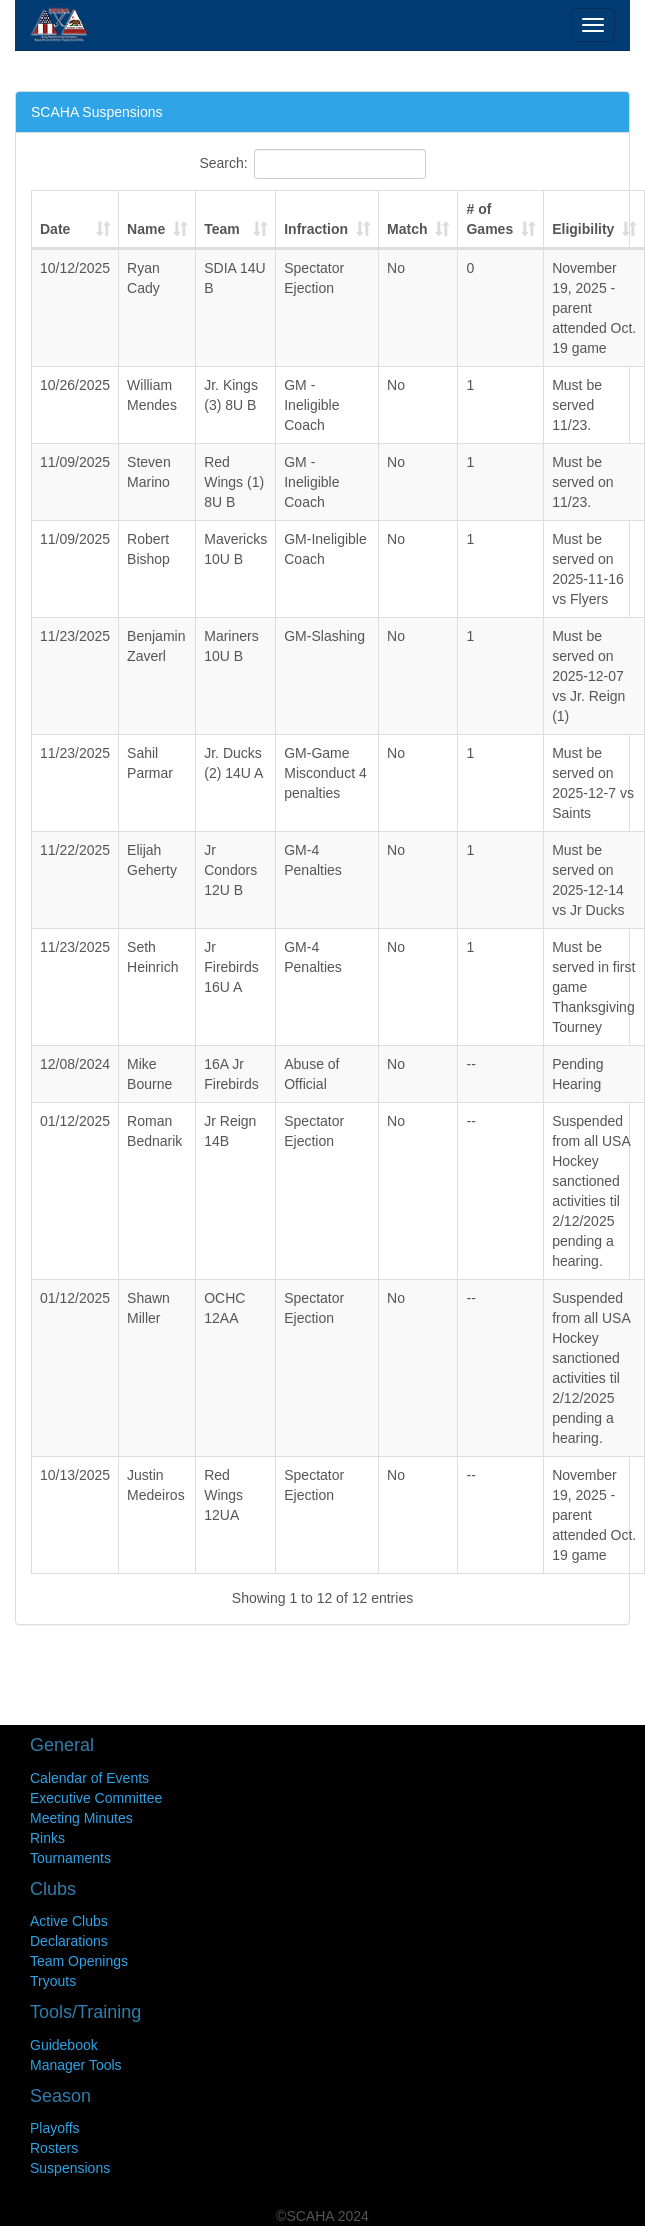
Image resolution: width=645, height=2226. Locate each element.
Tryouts (53, 1981)
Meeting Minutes (81, 1818)
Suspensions (70, 2168)
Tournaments (70, 1858)
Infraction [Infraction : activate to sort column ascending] (316, 229)
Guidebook (64, 2045)
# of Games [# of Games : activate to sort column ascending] (489, 219)
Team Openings (79, 1961)
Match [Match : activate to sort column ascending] (407, 229)
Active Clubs (69, 1921)
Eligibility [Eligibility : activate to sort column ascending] (583, 229)
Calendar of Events (89, 1778)
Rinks (47, 1838)
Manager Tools (76, 2065)
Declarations (69, 1941)
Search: (312, 164)
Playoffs (55, 2128)
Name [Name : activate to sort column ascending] (146, 229)
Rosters (54, 2148)
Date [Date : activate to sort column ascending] (55, 229)
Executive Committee (96, 1798)
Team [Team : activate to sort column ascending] (222, 229)
